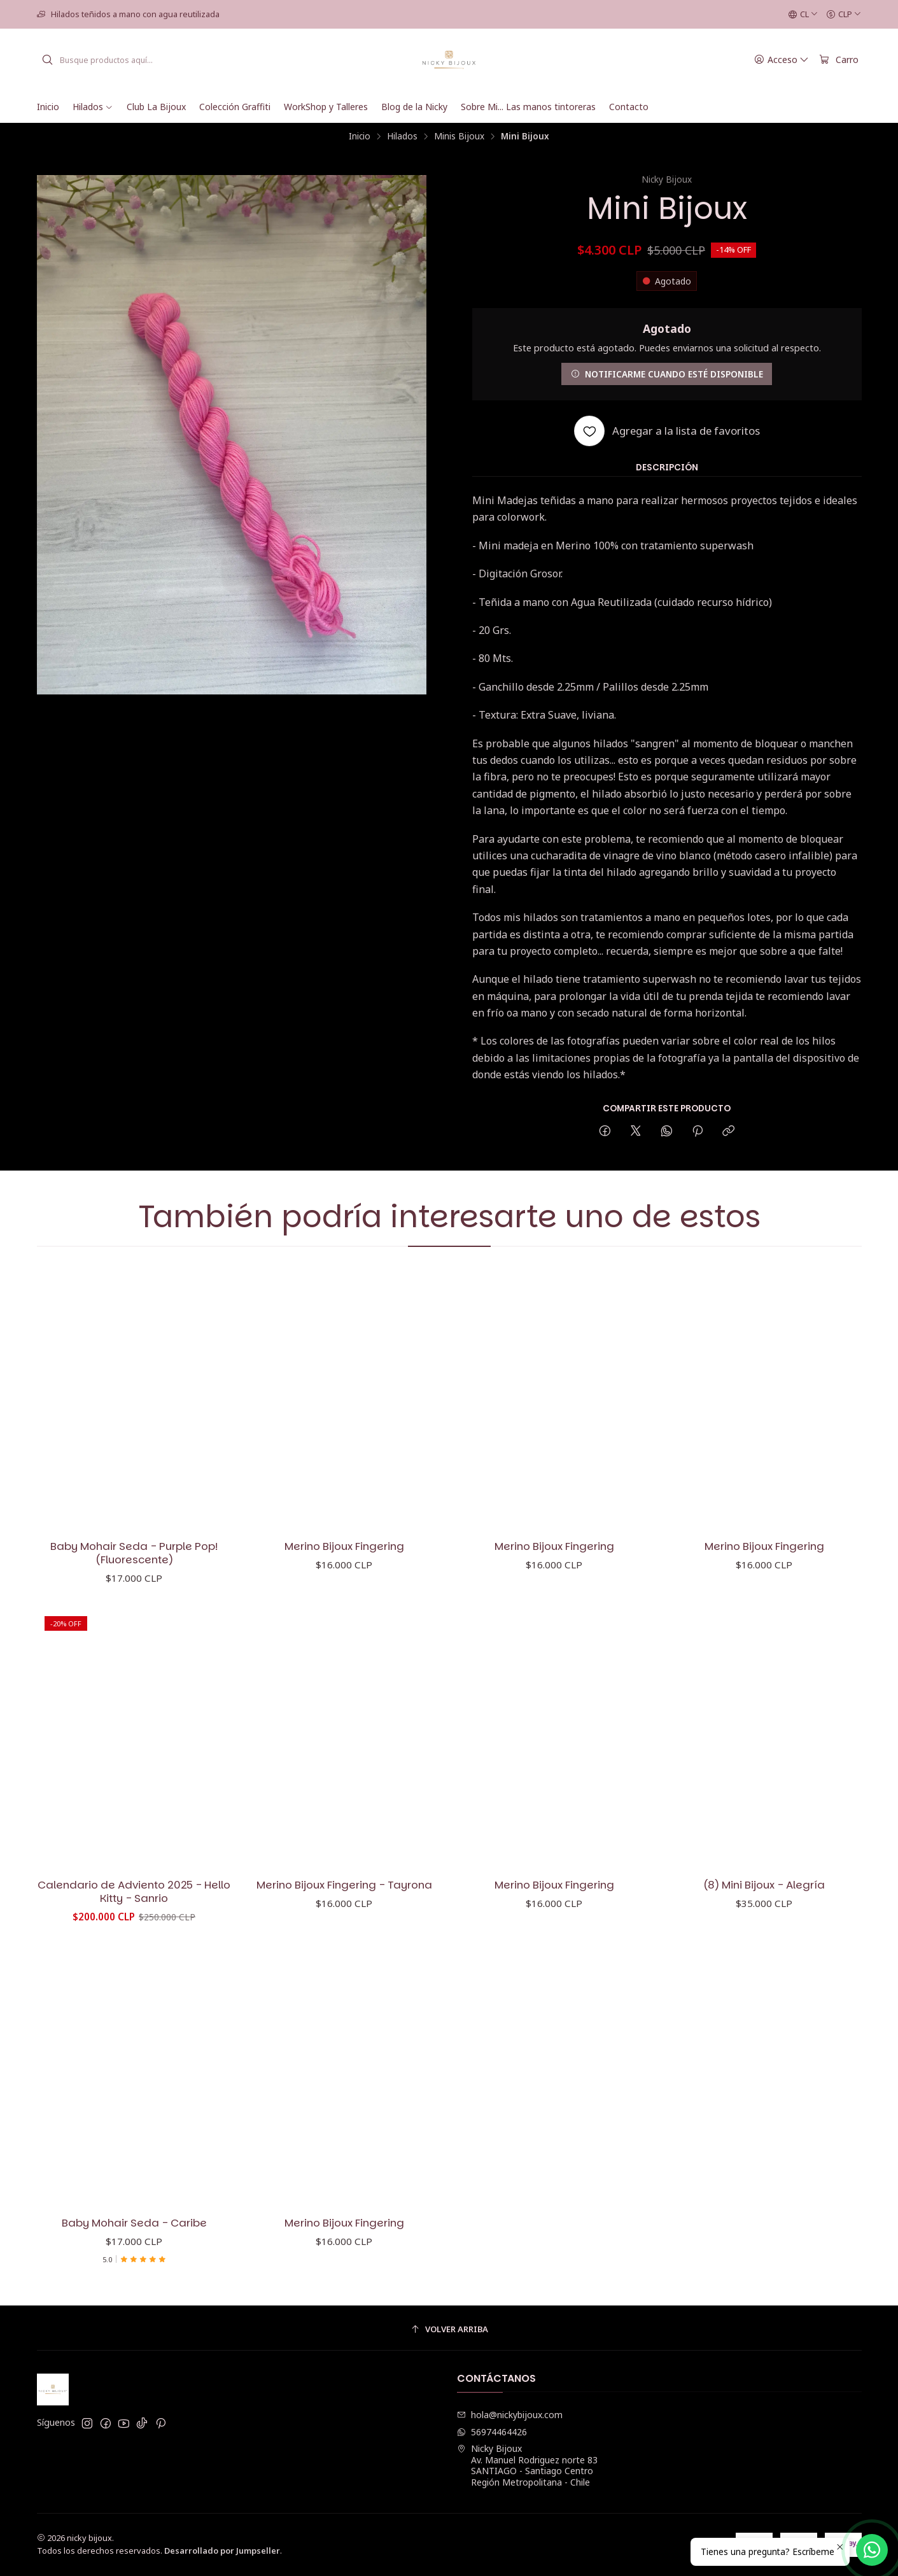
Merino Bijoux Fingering (344, 1556)
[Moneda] (844, 15)
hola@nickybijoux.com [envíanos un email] (510, 2415)
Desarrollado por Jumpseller (222, 2550)
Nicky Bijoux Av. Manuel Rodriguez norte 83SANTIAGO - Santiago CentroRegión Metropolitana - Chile (527, 2465)
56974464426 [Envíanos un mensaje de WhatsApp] (492, 2432)
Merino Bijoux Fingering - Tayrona (344, 1946)
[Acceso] (781, 60)
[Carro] (839, 60)
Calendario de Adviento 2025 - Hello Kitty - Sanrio (134, 1941)
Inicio (359, 136)
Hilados (402, 136)
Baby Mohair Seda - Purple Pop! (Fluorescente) (134, 1558)
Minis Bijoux (459, 136)
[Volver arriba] (449, 2329)
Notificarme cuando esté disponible (667, 374)
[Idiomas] (803, 15)
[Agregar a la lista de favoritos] (667, 431)
